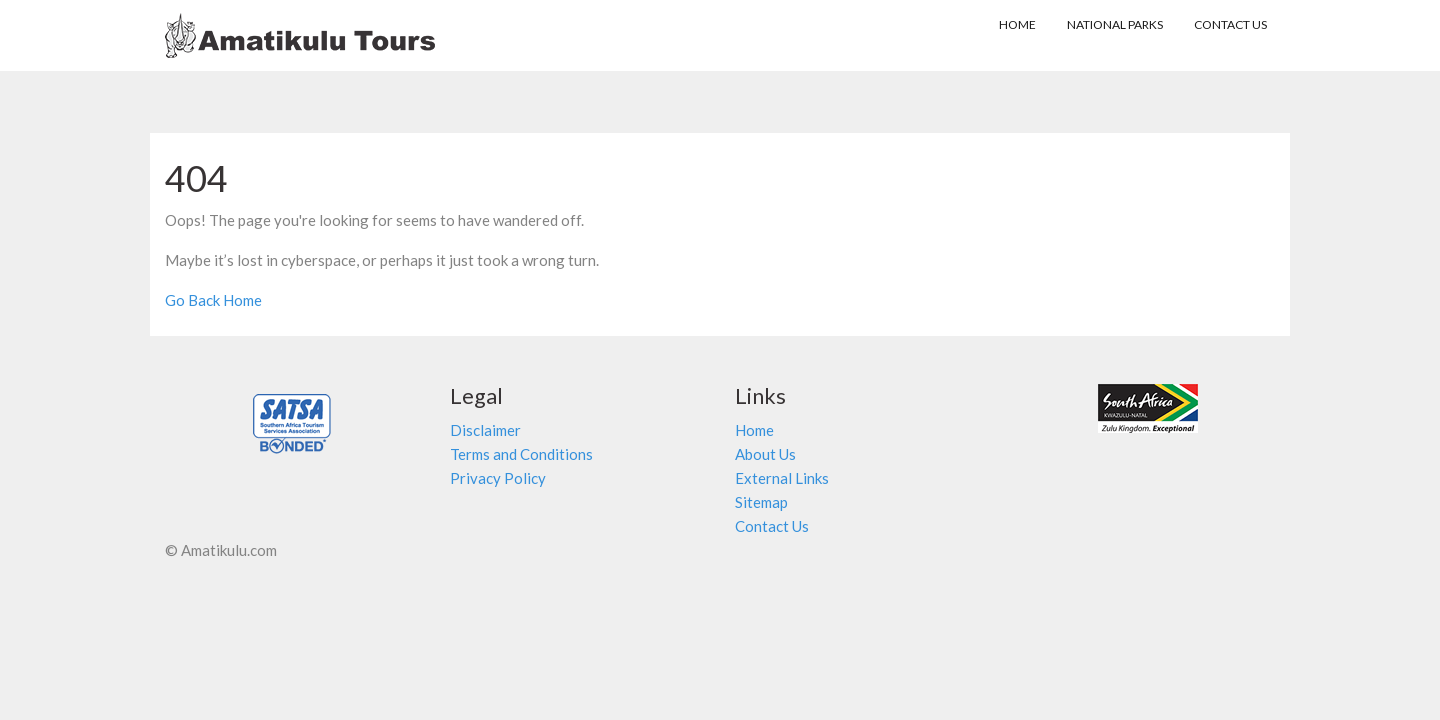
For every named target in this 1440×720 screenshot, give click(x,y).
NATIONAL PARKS (1115, 24)
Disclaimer (485, 430)
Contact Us (1230, 24)
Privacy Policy (498, 478)
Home (754, 430)
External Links (782, 478)
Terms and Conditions (521, 454)
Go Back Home (213, 300)
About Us (765, 454)
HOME (1021, 23)
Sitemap (761, 502)
